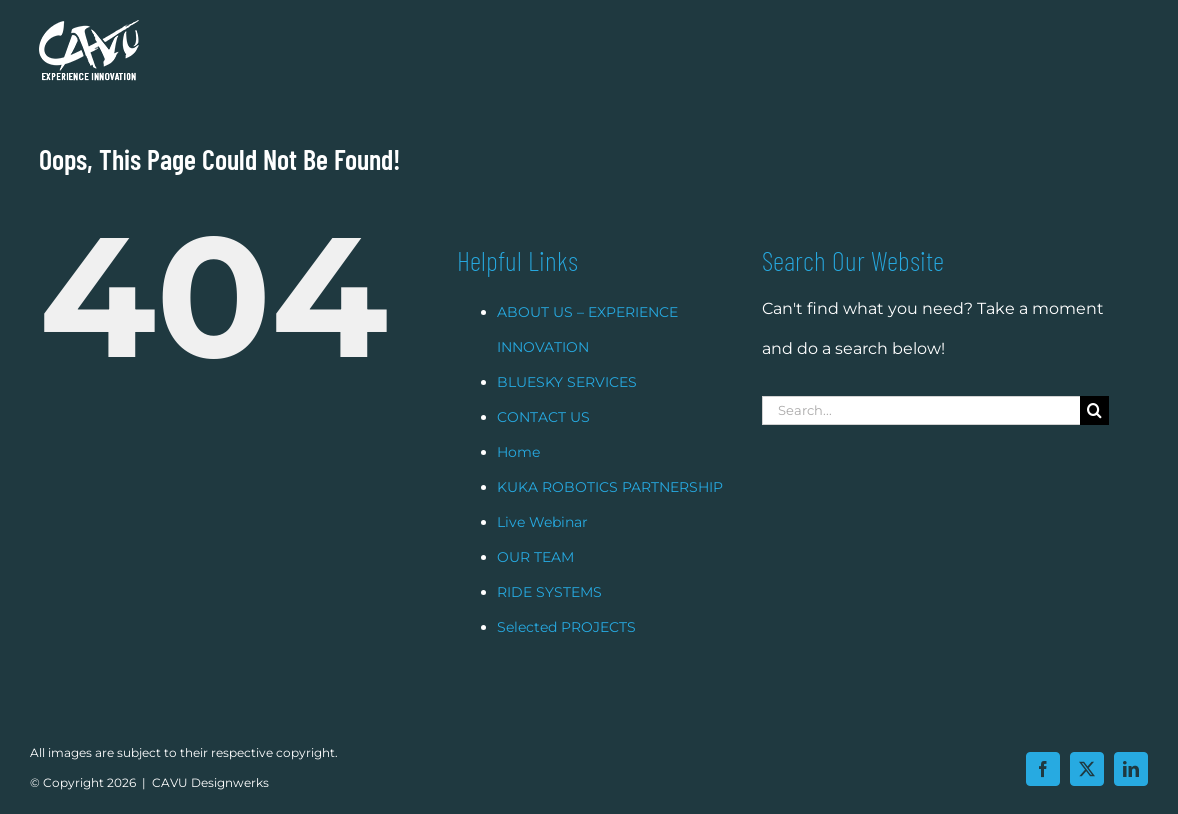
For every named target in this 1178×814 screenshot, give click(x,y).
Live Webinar (542, 547)
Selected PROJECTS (566, 652)
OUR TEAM (535, 582)
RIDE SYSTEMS (549, 617)
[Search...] (921, 435)
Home (518, 477)
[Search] (1094, 435)
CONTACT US (543, 442)
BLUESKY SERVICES (567, 407)
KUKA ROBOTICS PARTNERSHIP (610, 512)
